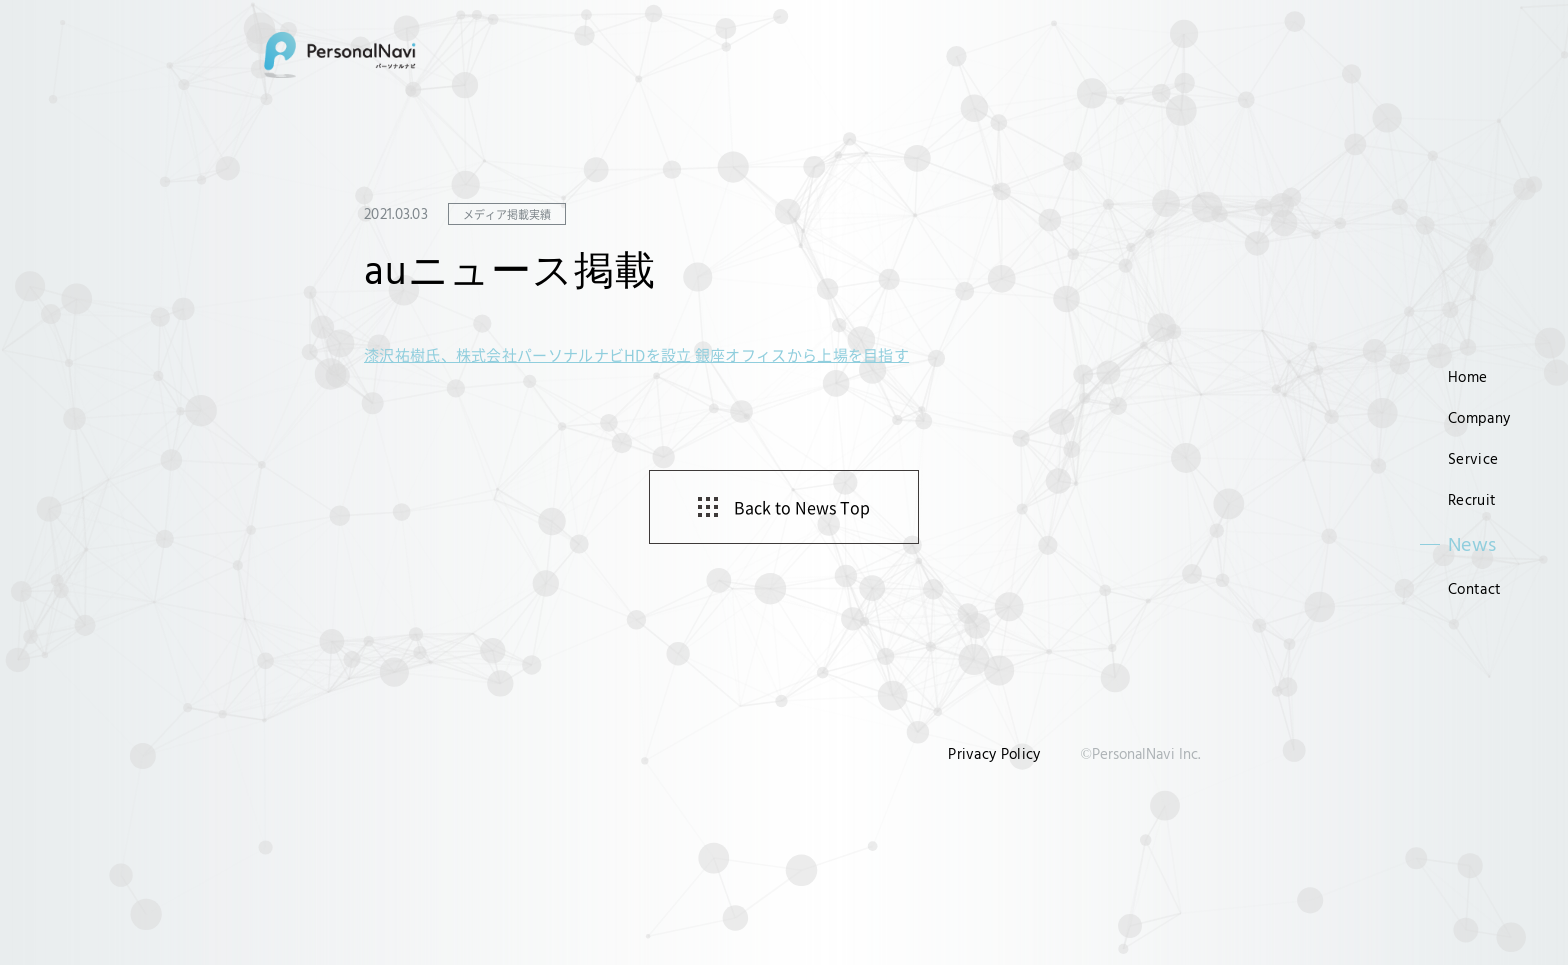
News (1472, 544)
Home (1467, 376)
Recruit (1472, 499)
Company (1479, 417)
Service (1473, 458)
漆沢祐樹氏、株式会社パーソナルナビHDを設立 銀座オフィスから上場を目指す (636, 354)
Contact (1474, 588)
